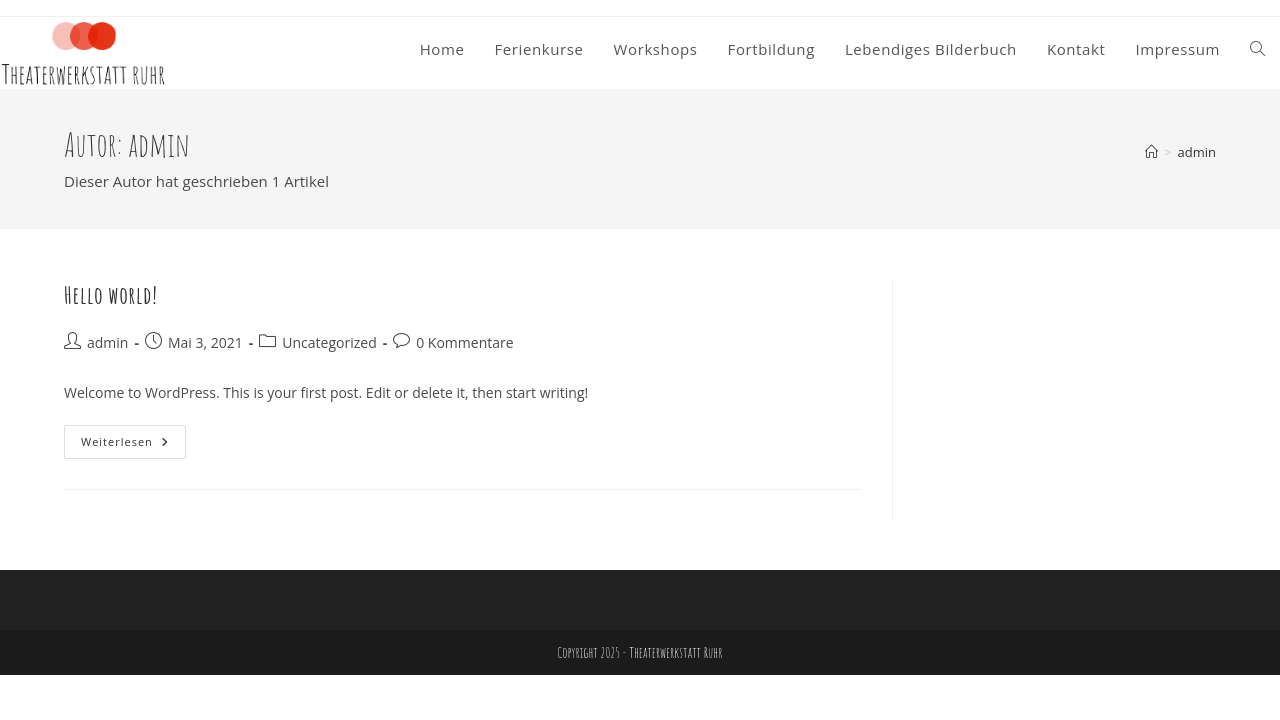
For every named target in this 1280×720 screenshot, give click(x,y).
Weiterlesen (133, 445)
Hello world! (111, 295)
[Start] (1151, 152)
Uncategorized (329, 342)
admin (1197, 152)
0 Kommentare (464, 342)
